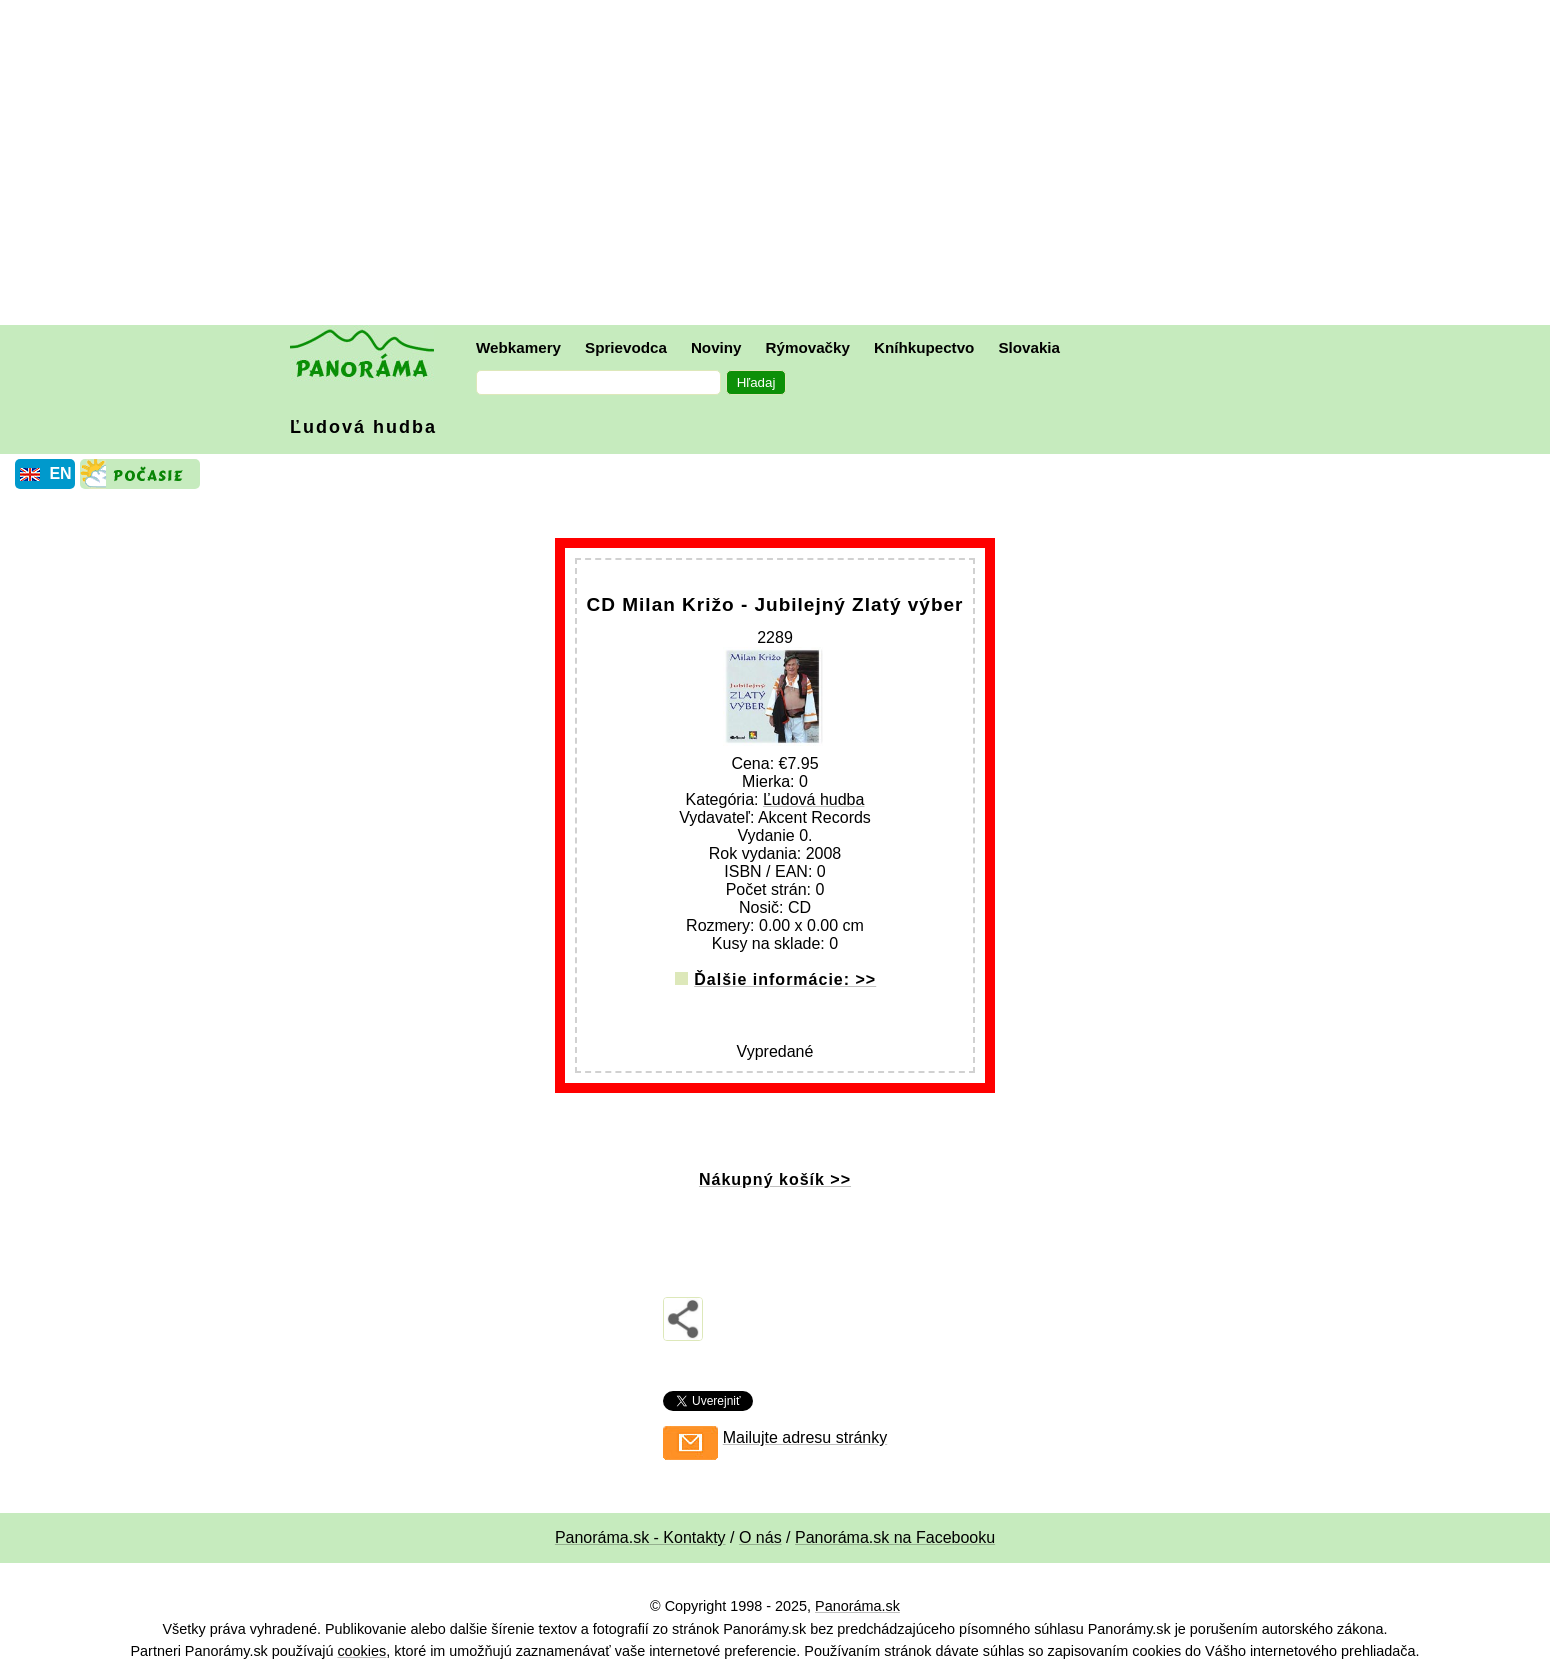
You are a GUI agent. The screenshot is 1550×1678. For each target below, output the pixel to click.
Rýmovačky (808, 347)
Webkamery (518, 347)
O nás (760, 1537)
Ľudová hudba (363, 427)
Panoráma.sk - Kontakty (640, 1537)
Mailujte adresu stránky (805, 1437)
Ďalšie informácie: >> (785, 979)
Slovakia (1029, 347)
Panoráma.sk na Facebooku (895, 1537)
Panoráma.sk (857, 1606)
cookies (361, 1651)
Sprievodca (626, 347)
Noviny (716, 347)
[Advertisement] (780, 165)
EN (60, 473)
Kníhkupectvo (924, 347)
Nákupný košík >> (775, 1179)
